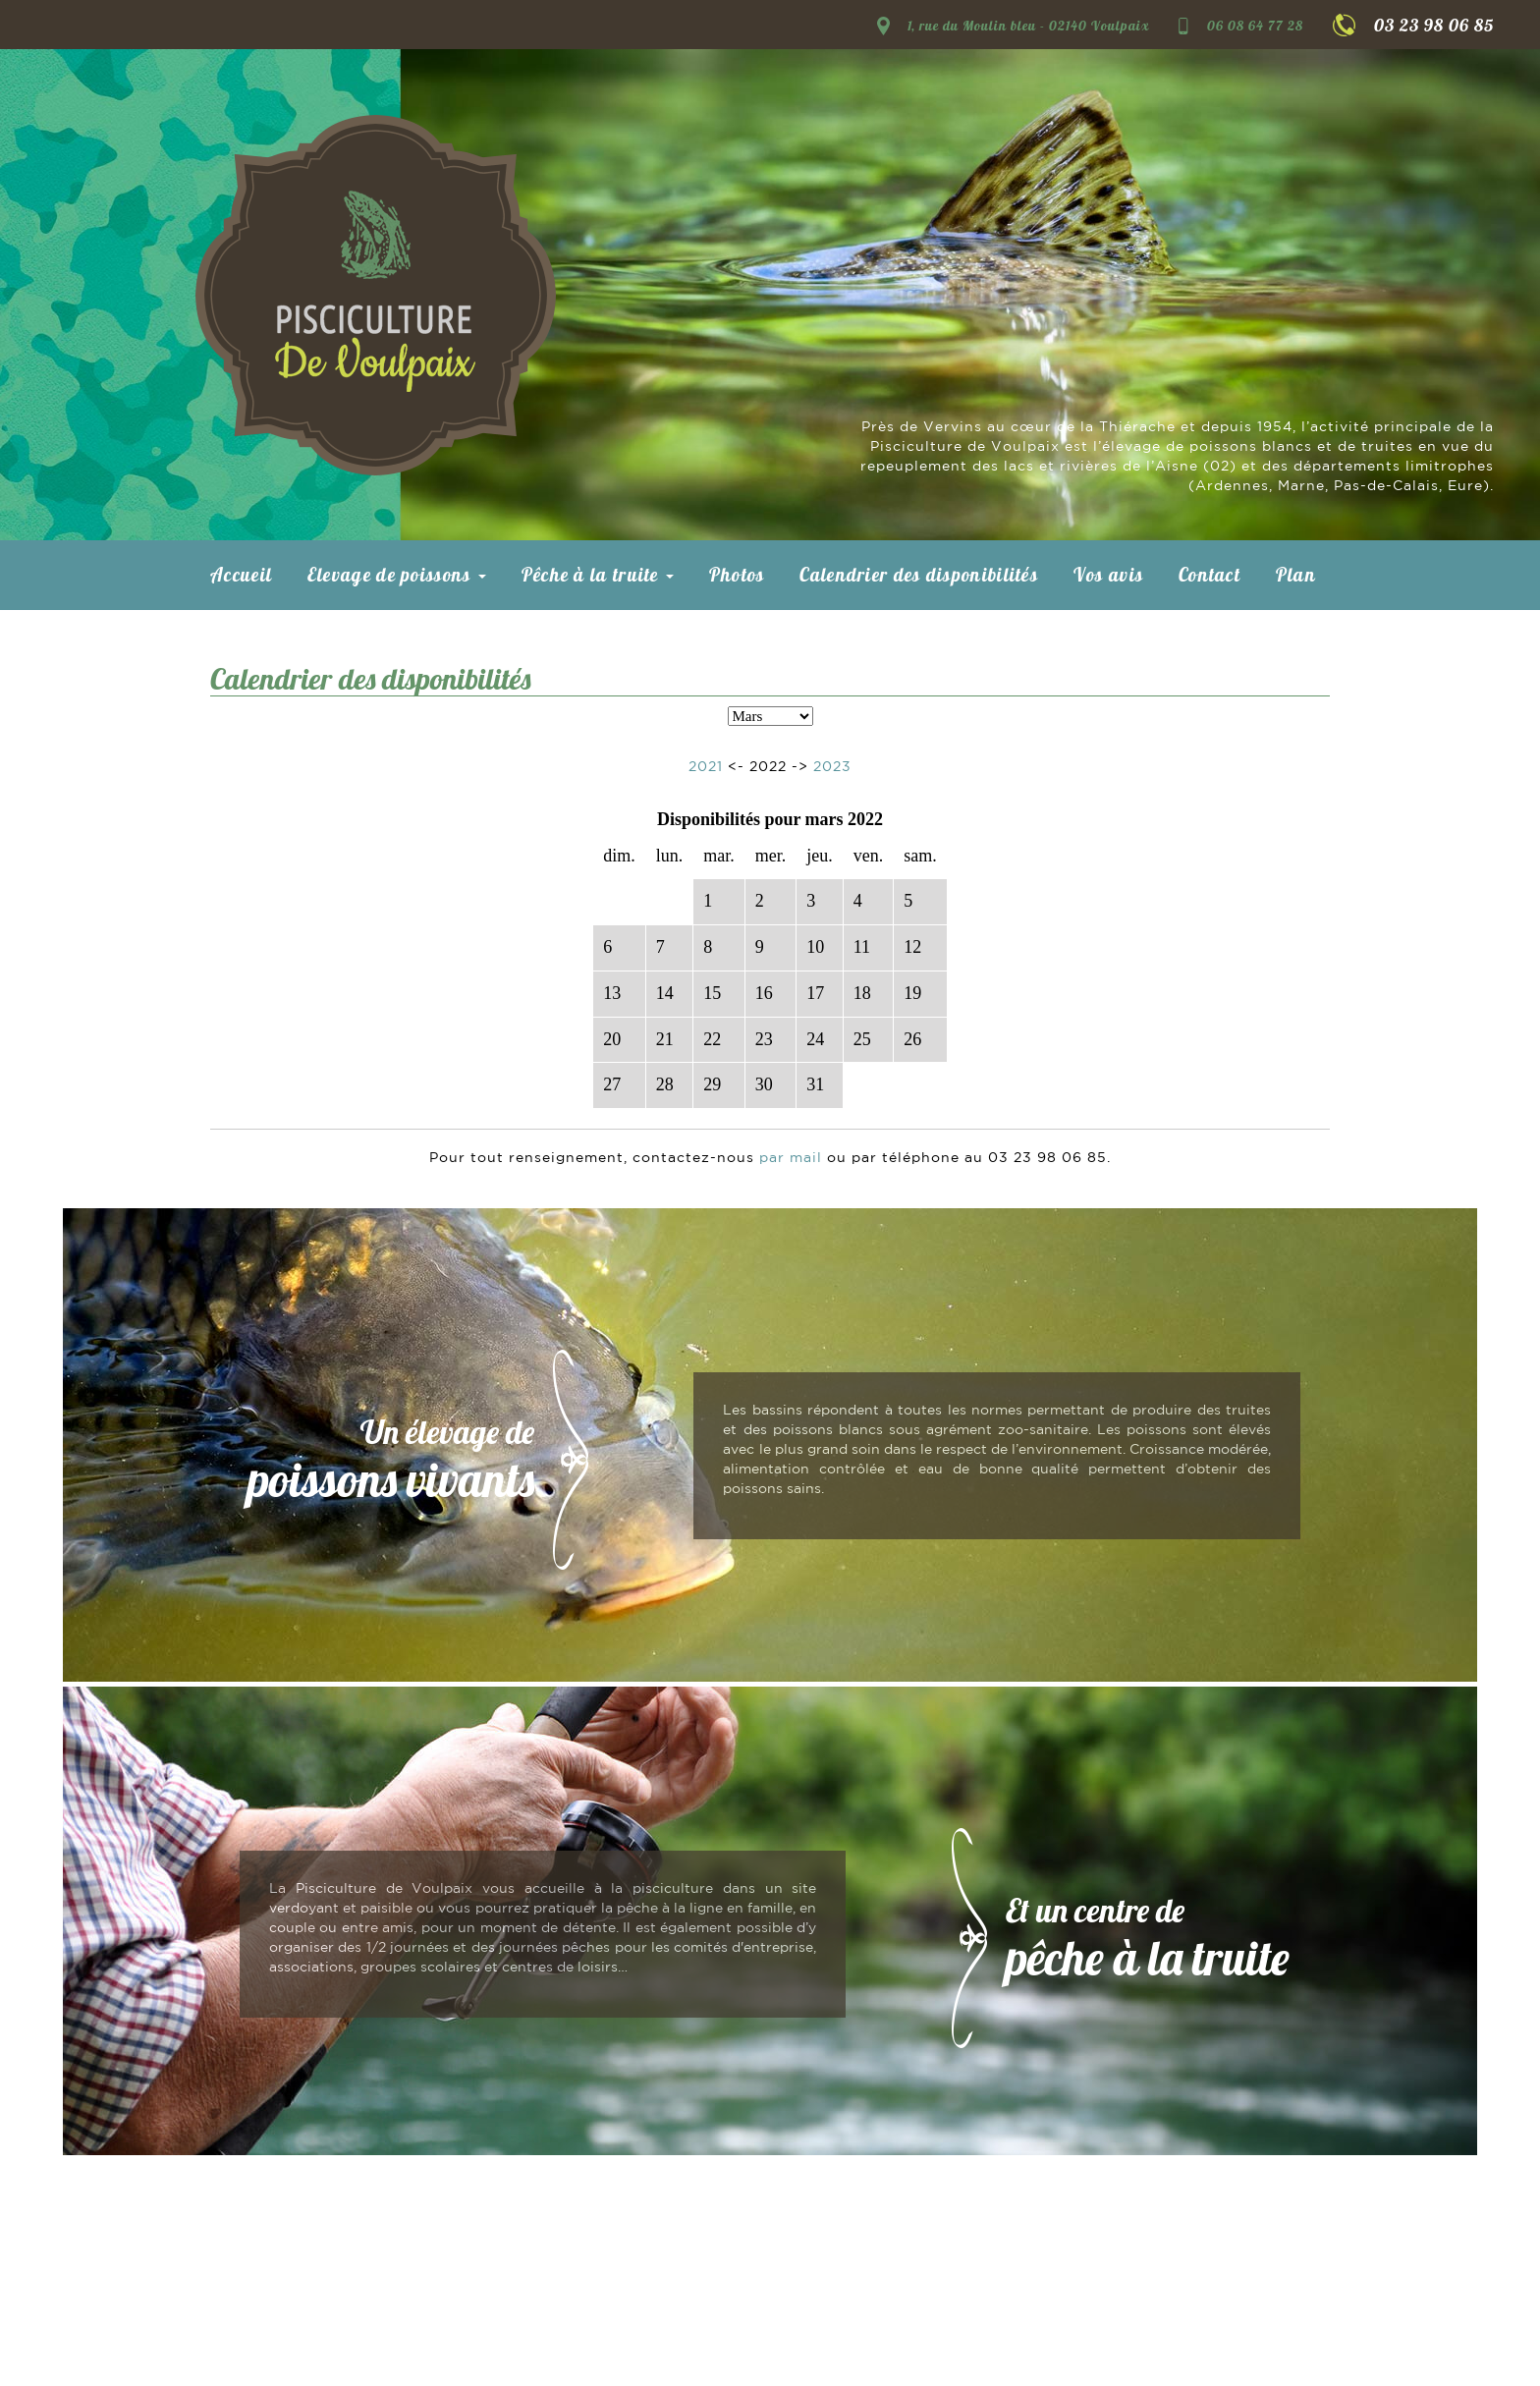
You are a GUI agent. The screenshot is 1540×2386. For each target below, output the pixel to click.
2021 (705, 767)
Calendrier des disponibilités (918, 574)
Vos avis (1108, 574)
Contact (1209, 574)
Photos (737, 574)
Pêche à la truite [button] (598, 574)
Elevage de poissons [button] (396, 574)
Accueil (241, 574)
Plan (1296, 574)
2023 (832, 767)
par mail (790, 1158)
